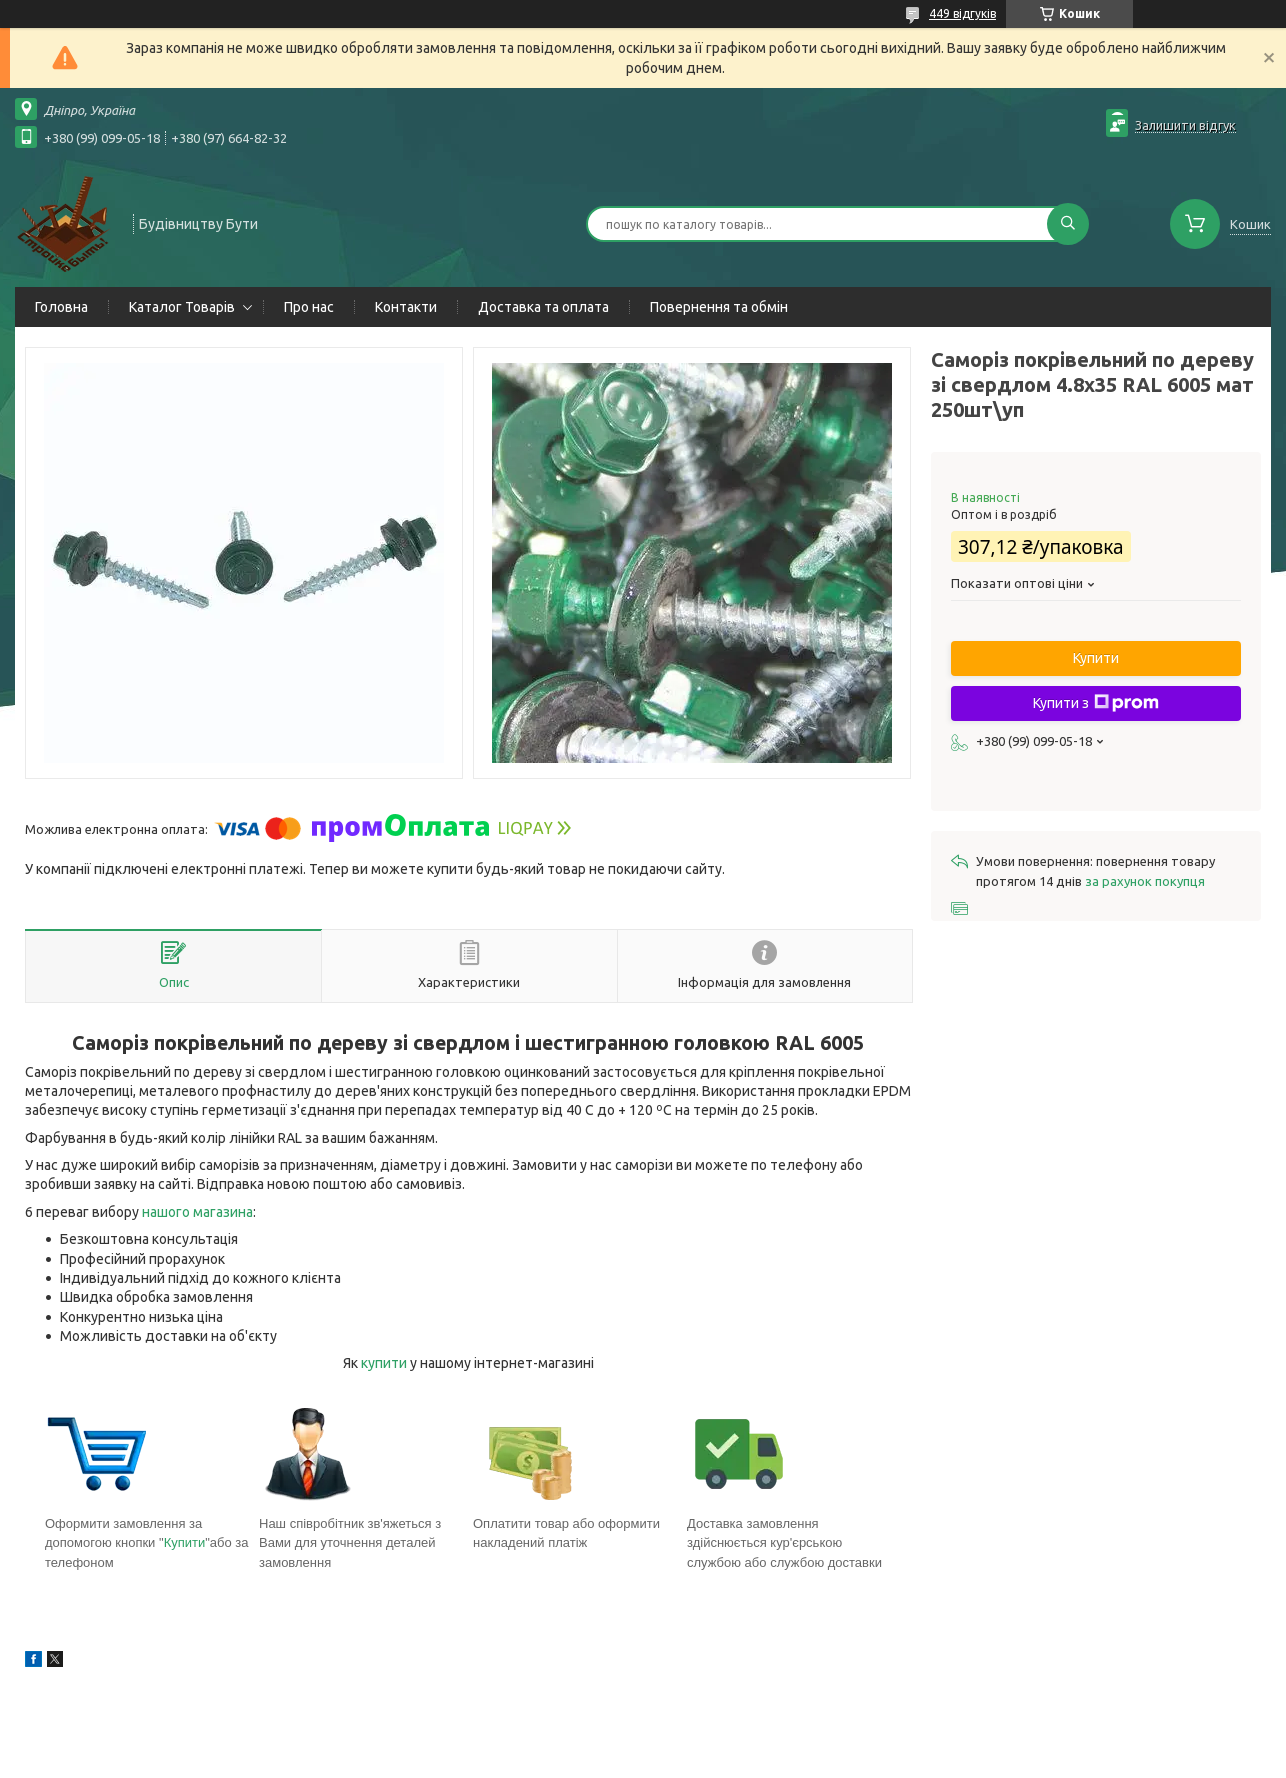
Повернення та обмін (719, 307)
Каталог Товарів (182, 307)
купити (384, 1363)
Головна (61, 307)
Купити (185, 1542)
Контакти (406, 307)
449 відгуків (962, 13)
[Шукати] (1068, 224)
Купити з (1096, 703)
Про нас (309, 307)
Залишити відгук (1185, 125)
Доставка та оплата (543, 307)
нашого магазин (194, 1212)
